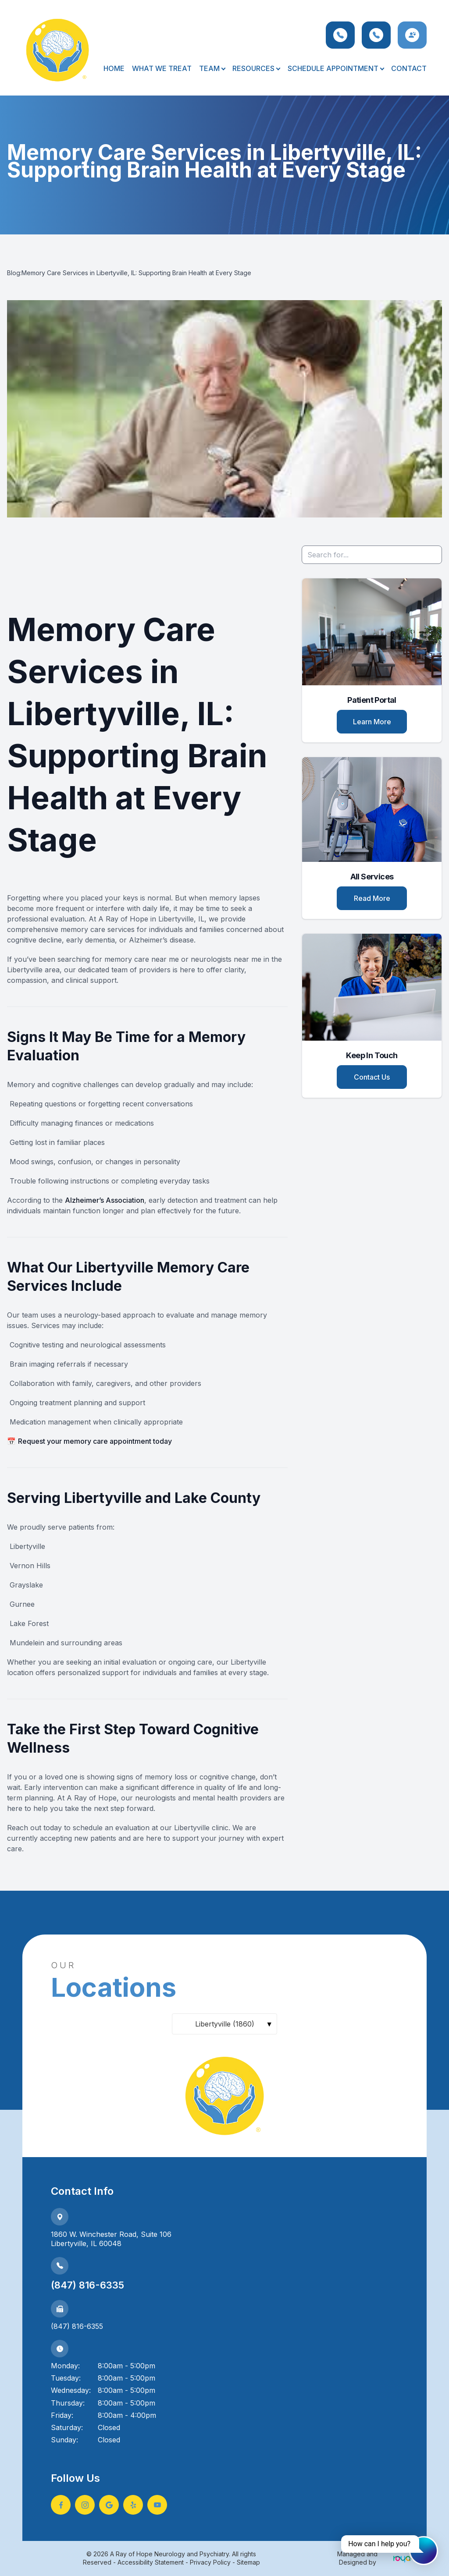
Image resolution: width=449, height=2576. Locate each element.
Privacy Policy (210, 2562)
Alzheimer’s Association (104, 1200)
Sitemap (248, 2562)
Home (114, 68)
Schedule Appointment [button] (336, 68)
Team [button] (212, 68)
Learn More (372, 721)
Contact (409, 68)
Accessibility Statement (151, 2562)
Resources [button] (256, 68)
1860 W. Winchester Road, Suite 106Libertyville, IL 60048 (111, 2239)
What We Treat (162, 68)
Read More (372, 898)
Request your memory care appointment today (95, 1441)
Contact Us (372, 1077)
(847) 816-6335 (87, 2285)
